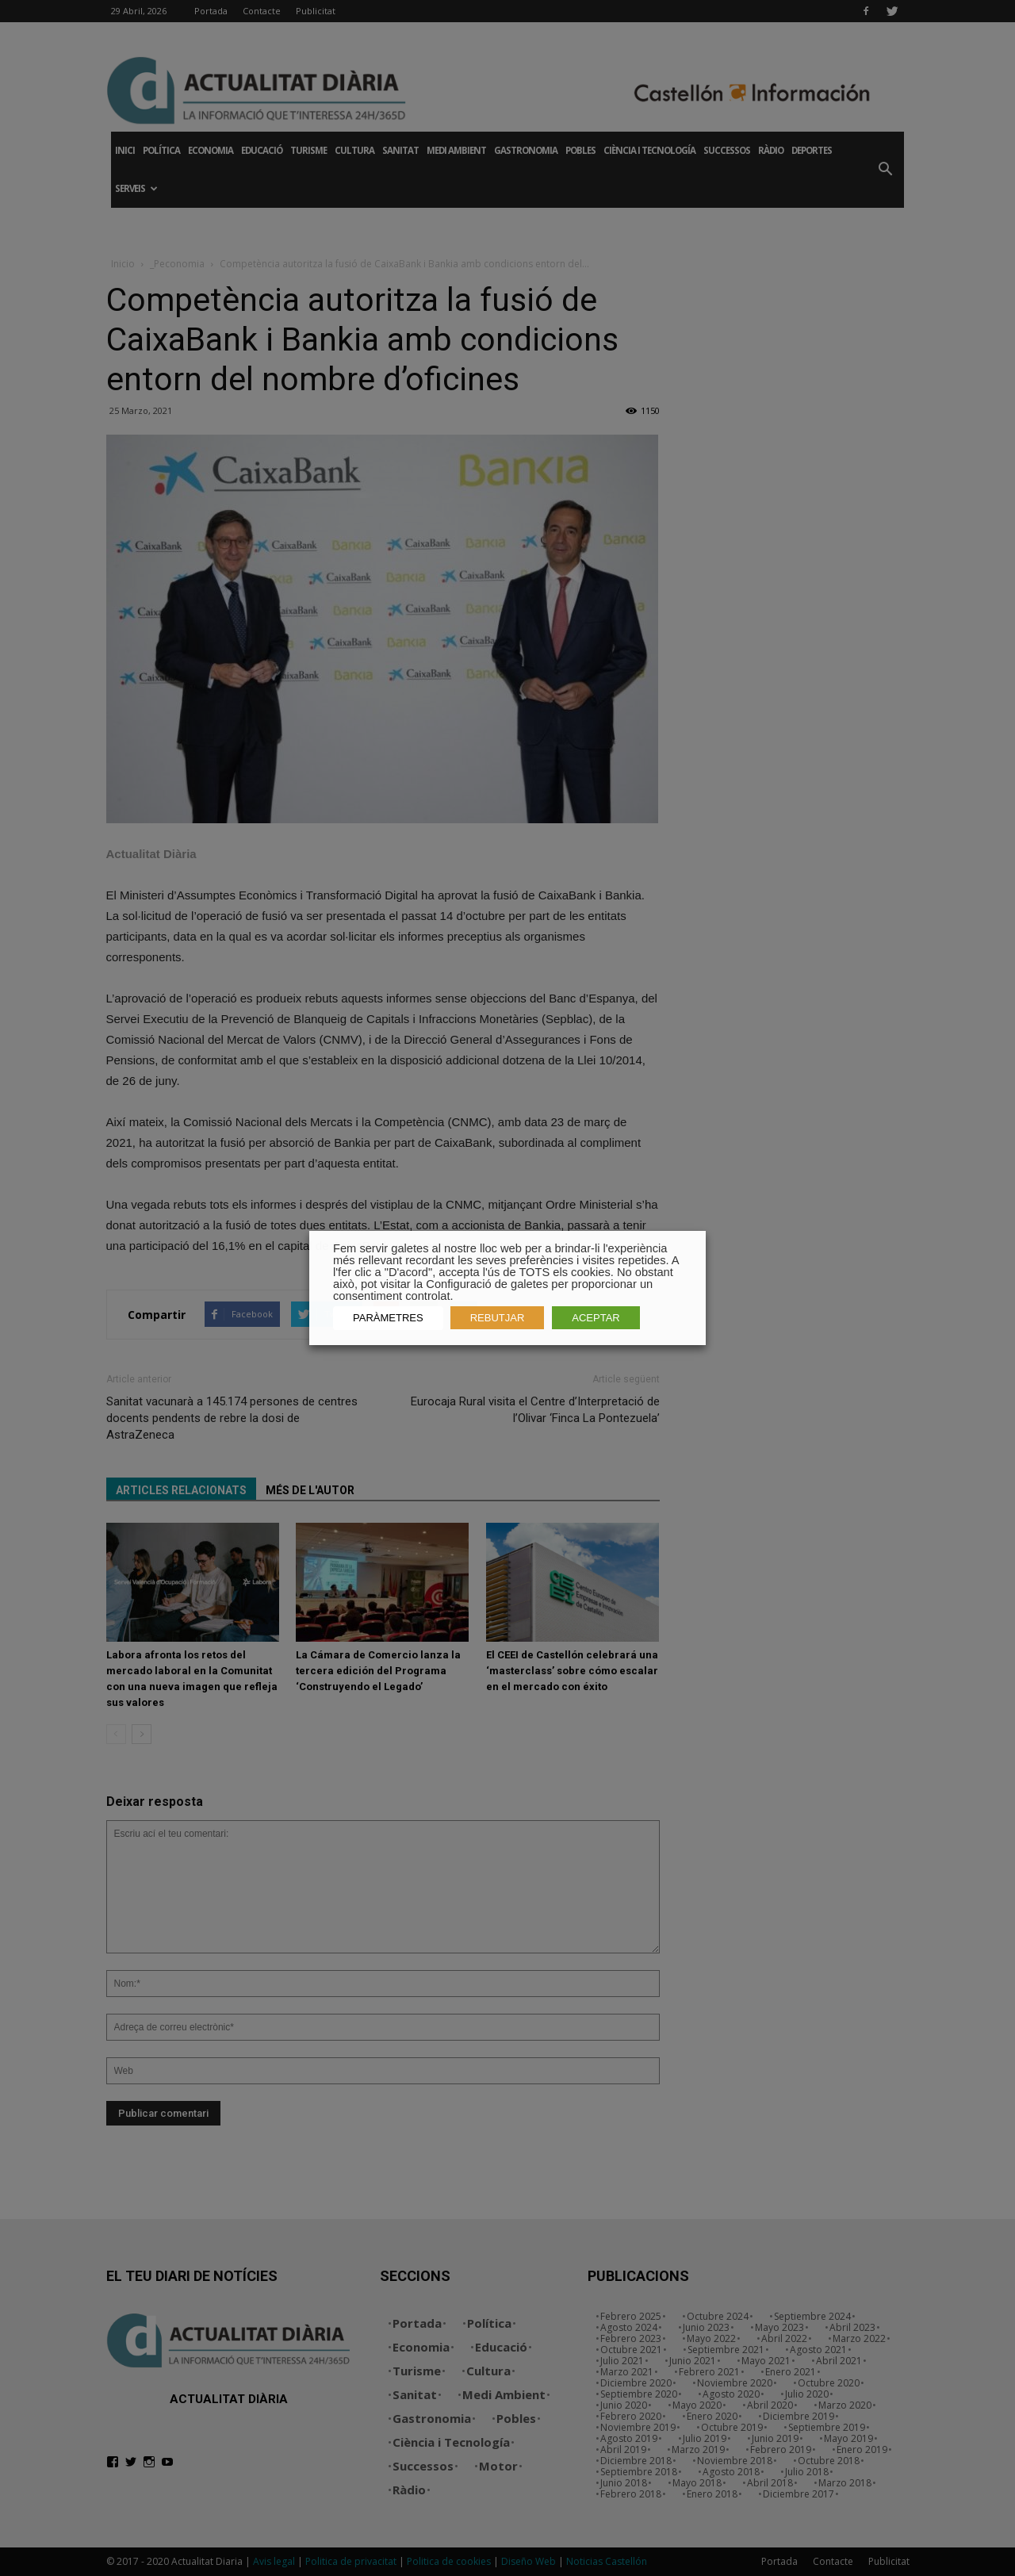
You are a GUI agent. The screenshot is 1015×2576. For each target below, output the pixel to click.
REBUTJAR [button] (497, 1318)
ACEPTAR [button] (595, 1318)
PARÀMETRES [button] (388, 1318)
